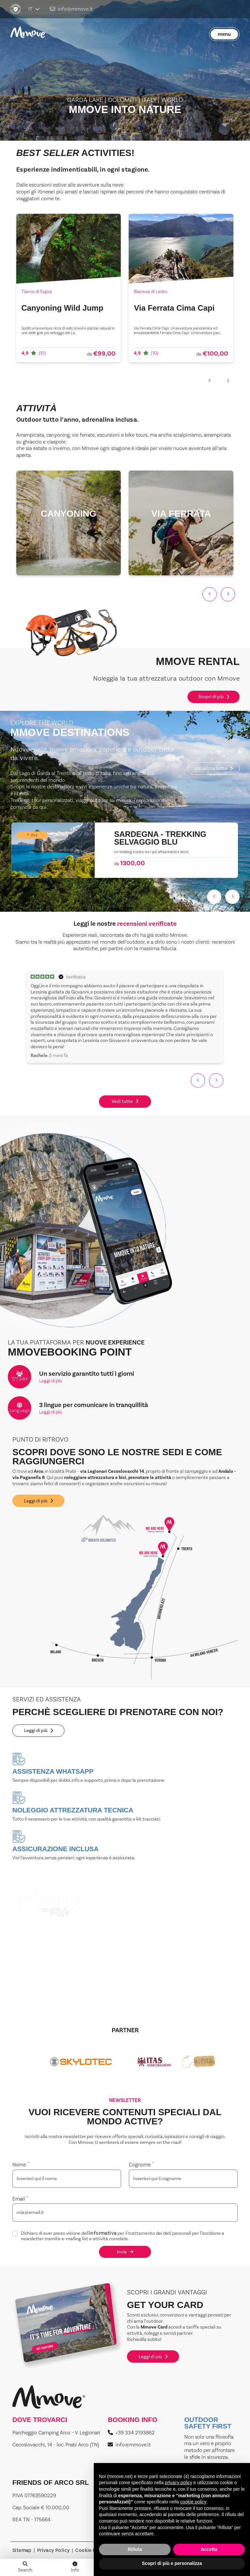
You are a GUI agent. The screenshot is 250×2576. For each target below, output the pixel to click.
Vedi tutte (125, 1101)
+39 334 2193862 (131, 2432)
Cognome (141, 2164)
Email (20, 2199)
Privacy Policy (53, 2550)
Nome (20, 2164)
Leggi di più (50, 1381)
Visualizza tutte (214, 768)
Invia (125, 2252)
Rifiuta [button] (135, 2549)
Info (75, 2567)
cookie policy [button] (193, 2501)
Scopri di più (213, 696)
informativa (103, 2233)
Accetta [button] (209, 2549)
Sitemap (22, 2550)
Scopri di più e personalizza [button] (172, 2563)
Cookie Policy (91, 2550)
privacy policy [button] (178, 2482)
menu (224, 34)
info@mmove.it (71, 9)
